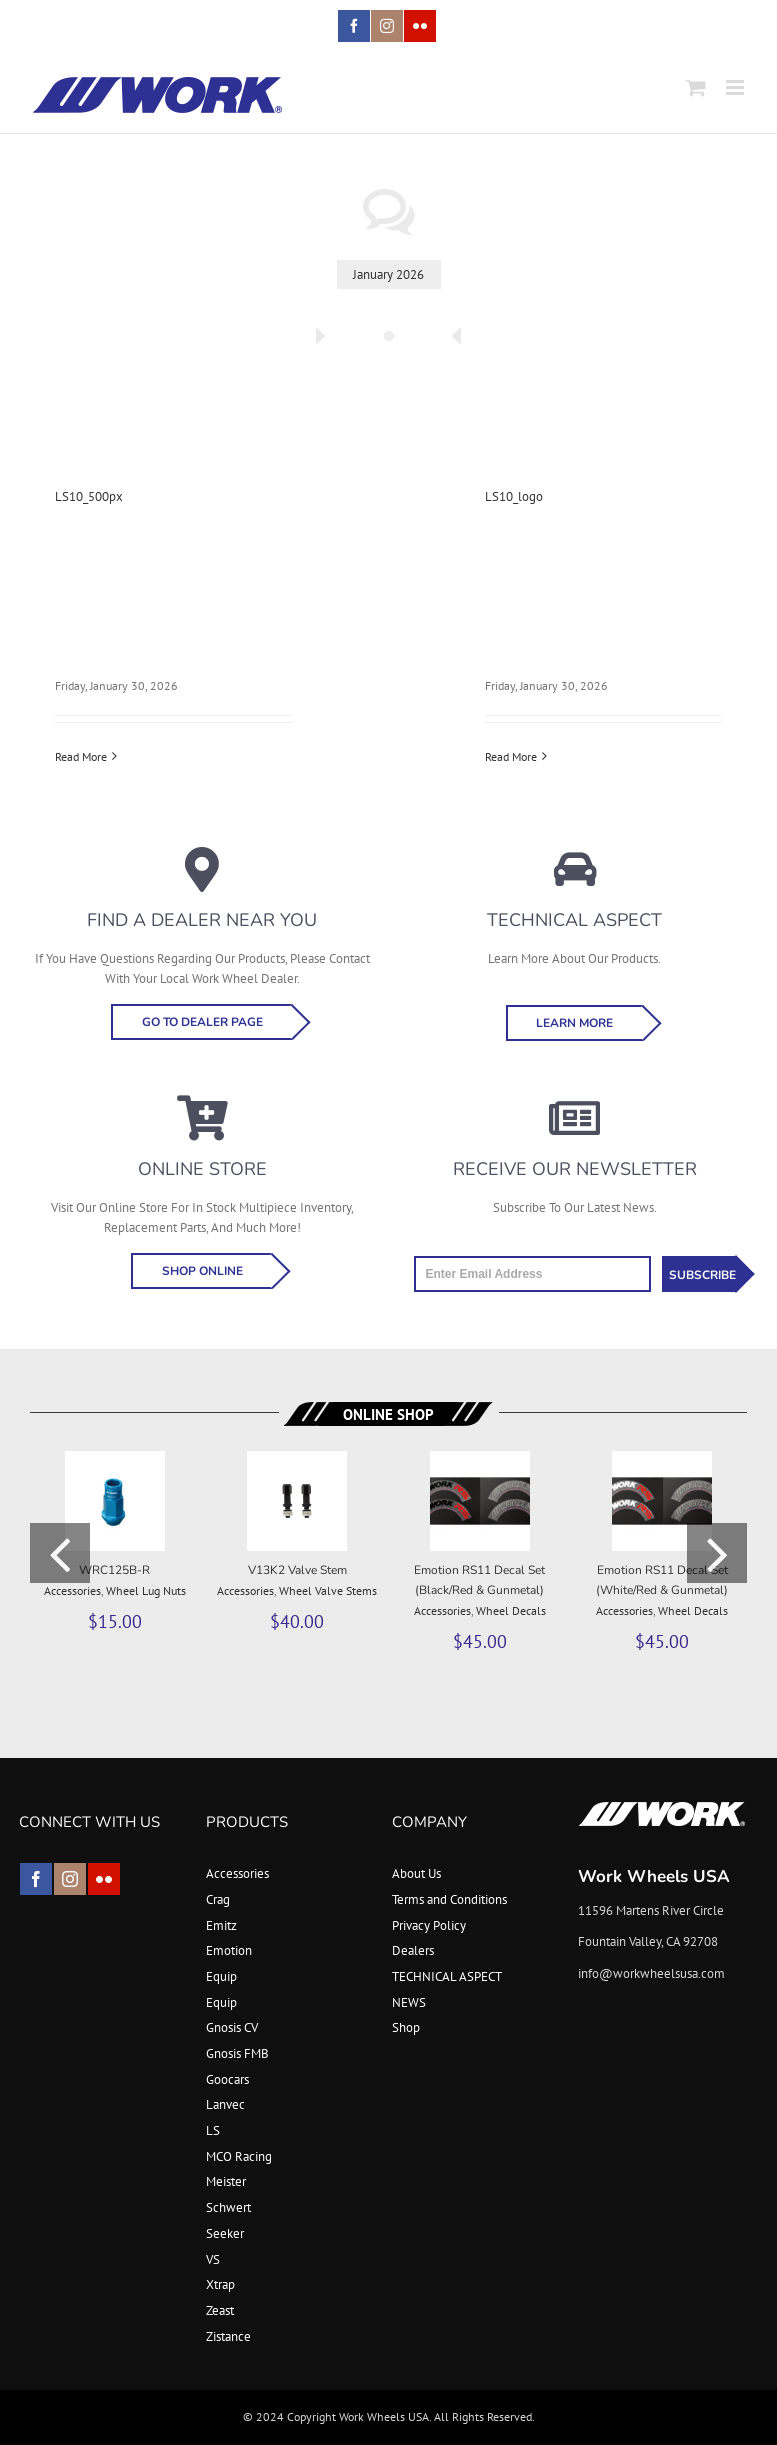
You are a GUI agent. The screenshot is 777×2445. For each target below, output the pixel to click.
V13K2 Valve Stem (297, 1570)
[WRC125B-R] (115, 1459)
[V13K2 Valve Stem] (297, 1459)
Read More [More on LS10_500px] (81, 756)
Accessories (72, 1590)
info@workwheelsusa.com (651, 1973)
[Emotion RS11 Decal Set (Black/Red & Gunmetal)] (480, 1459)
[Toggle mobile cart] (696, 87)
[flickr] (104, 1879)
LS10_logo (514, 496)
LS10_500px (89, 496)
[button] (60, 1553)
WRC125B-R (114, 1570)
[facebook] (36, 1879)
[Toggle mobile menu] (736, 87)
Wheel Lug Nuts (146, 1590)
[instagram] (70, 1879)
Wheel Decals (511, 1610)
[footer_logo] (662, 1807)
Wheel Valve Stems (328, 1590)
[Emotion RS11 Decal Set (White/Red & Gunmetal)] (662, 1459)
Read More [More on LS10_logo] (511, 756)
